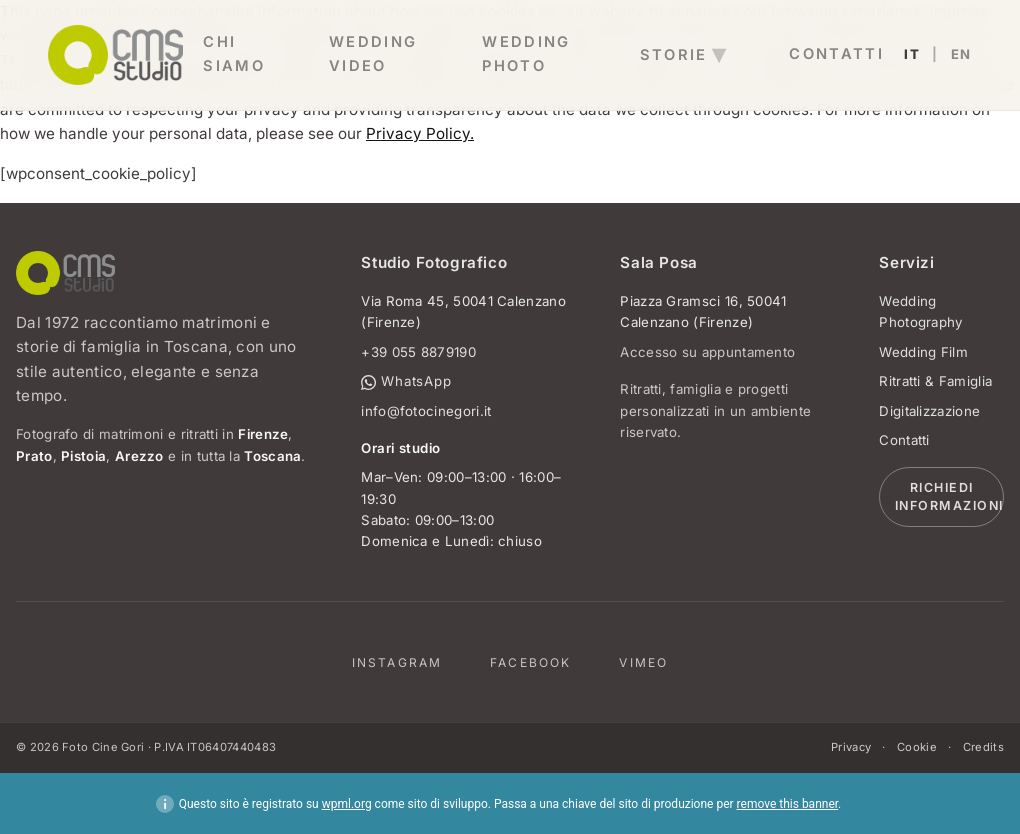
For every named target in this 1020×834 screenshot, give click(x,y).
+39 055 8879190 (418, 352)
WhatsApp (406, 381)
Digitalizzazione (929, 411)
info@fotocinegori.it (426, 411)
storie (674, 55)
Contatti (904, 440)
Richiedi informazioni (949, 497)
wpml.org (347, 804)
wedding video (373, 54)
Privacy (851, 747)
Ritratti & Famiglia (935, 381)
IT (912, 54)
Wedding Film (923, 352)
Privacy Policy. (420, 133)
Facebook (530, 662)
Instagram (397, 662)
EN (961, 54)
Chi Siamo (234, 54)
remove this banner (788, 804)
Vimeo (643, 662)
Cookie (917, 747)
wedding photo (526, 54)
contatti (836, 54)
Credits (983, 747)
